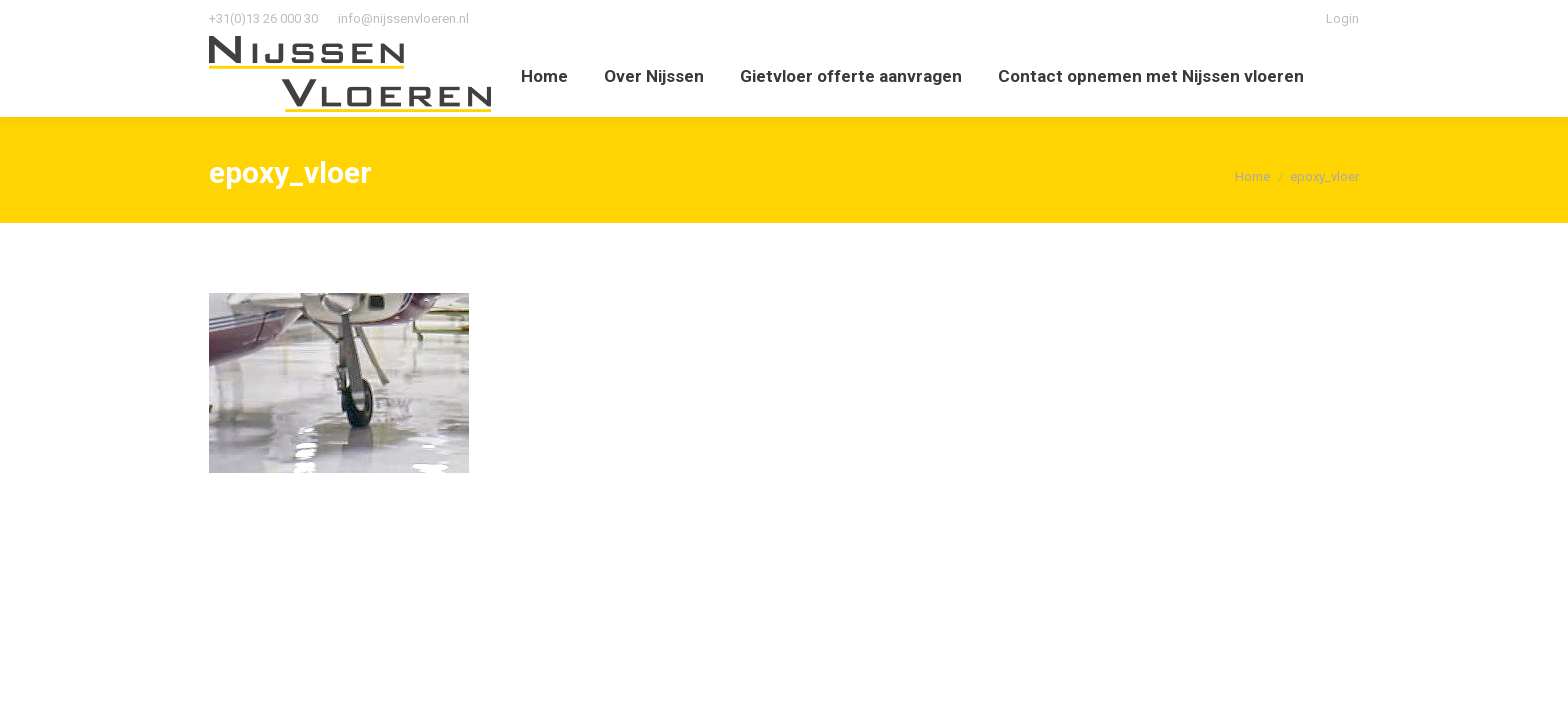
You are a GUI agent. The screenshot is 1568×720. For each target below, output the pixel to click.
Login (1342, 18)
